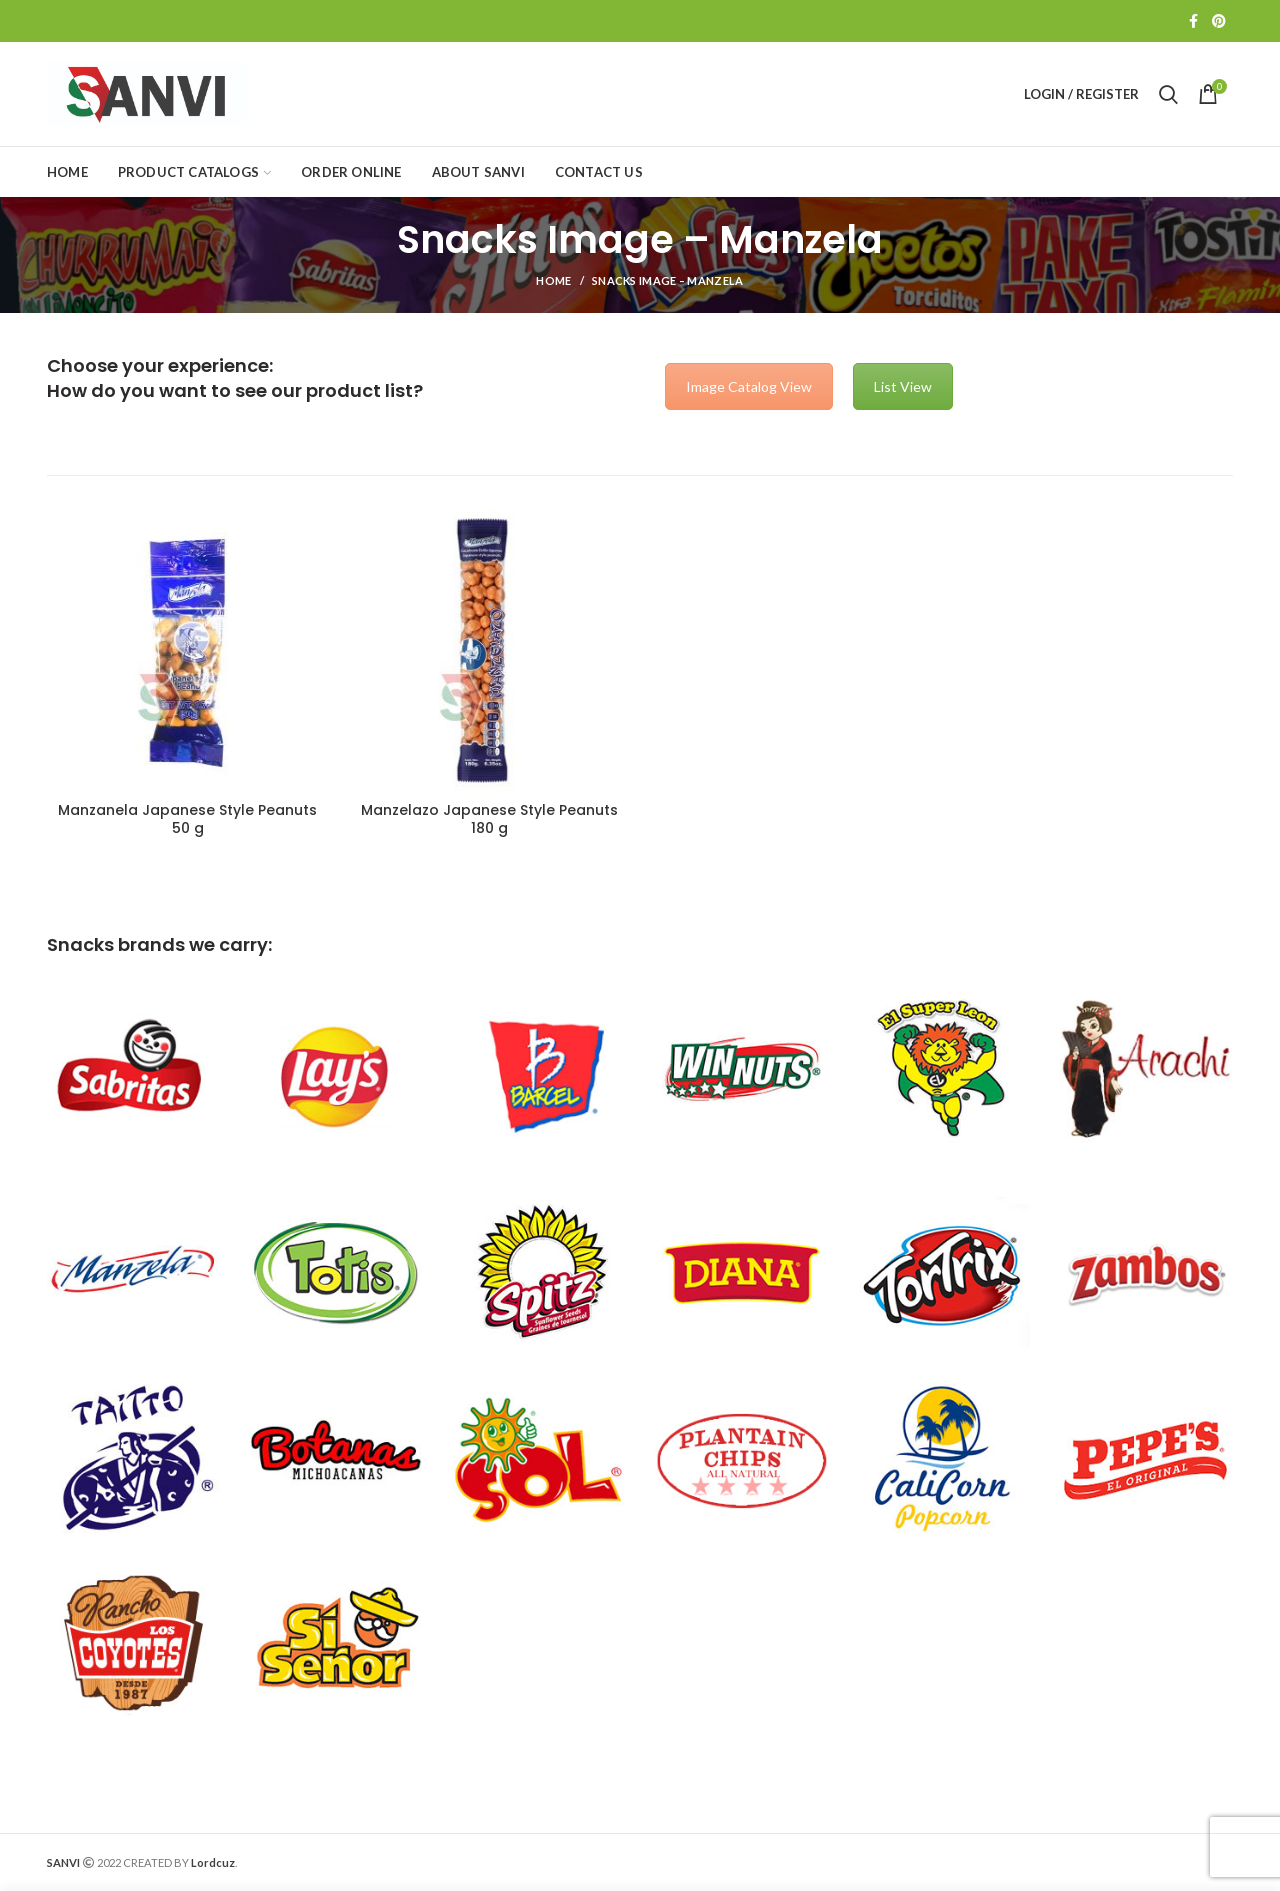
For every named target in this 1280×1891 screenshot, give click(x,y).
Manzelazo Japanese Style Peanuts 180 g (489, 819)
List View (903, 386)
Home (553, 280)
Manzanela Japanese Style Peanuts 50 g (187, 819)
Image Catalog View (749, 386)
